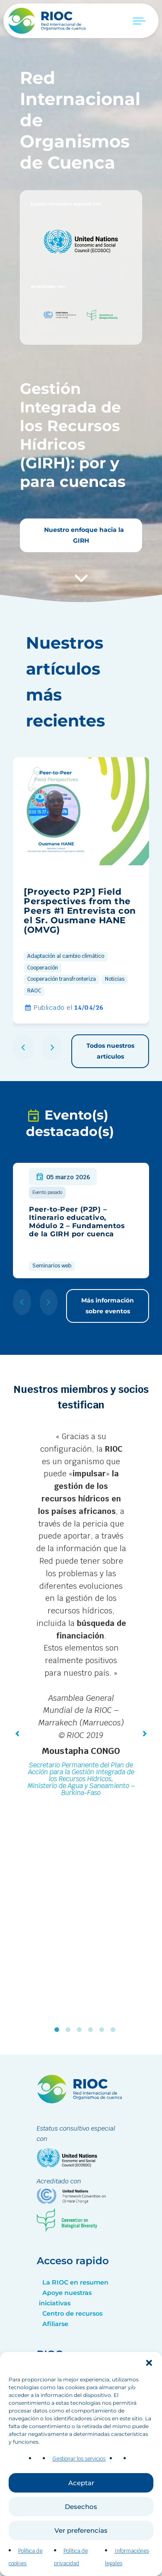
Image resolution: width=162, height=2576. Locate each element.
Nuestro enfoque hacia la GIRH (83, 535)
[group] (81, 890)
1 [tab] (58, 2030)
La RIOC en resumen (75, 2282)
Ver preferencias (81, 2540)
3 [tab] (81, 2030)
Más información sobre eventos (107, 1305)
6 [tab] (115, 2030)
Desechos (81, 2516)
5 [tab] (103, 2030)
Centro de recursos (72, 2313)
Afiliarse (55, 2324)
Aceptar (81, 2493)
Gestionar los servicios (78, 2468)
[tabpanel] (81, 1615)
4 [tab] (92, 2030)
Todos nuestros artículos (110, 1051)
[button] (149, 2372)
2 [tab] (70, 2030)
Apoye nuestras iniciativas (65, 2298)
